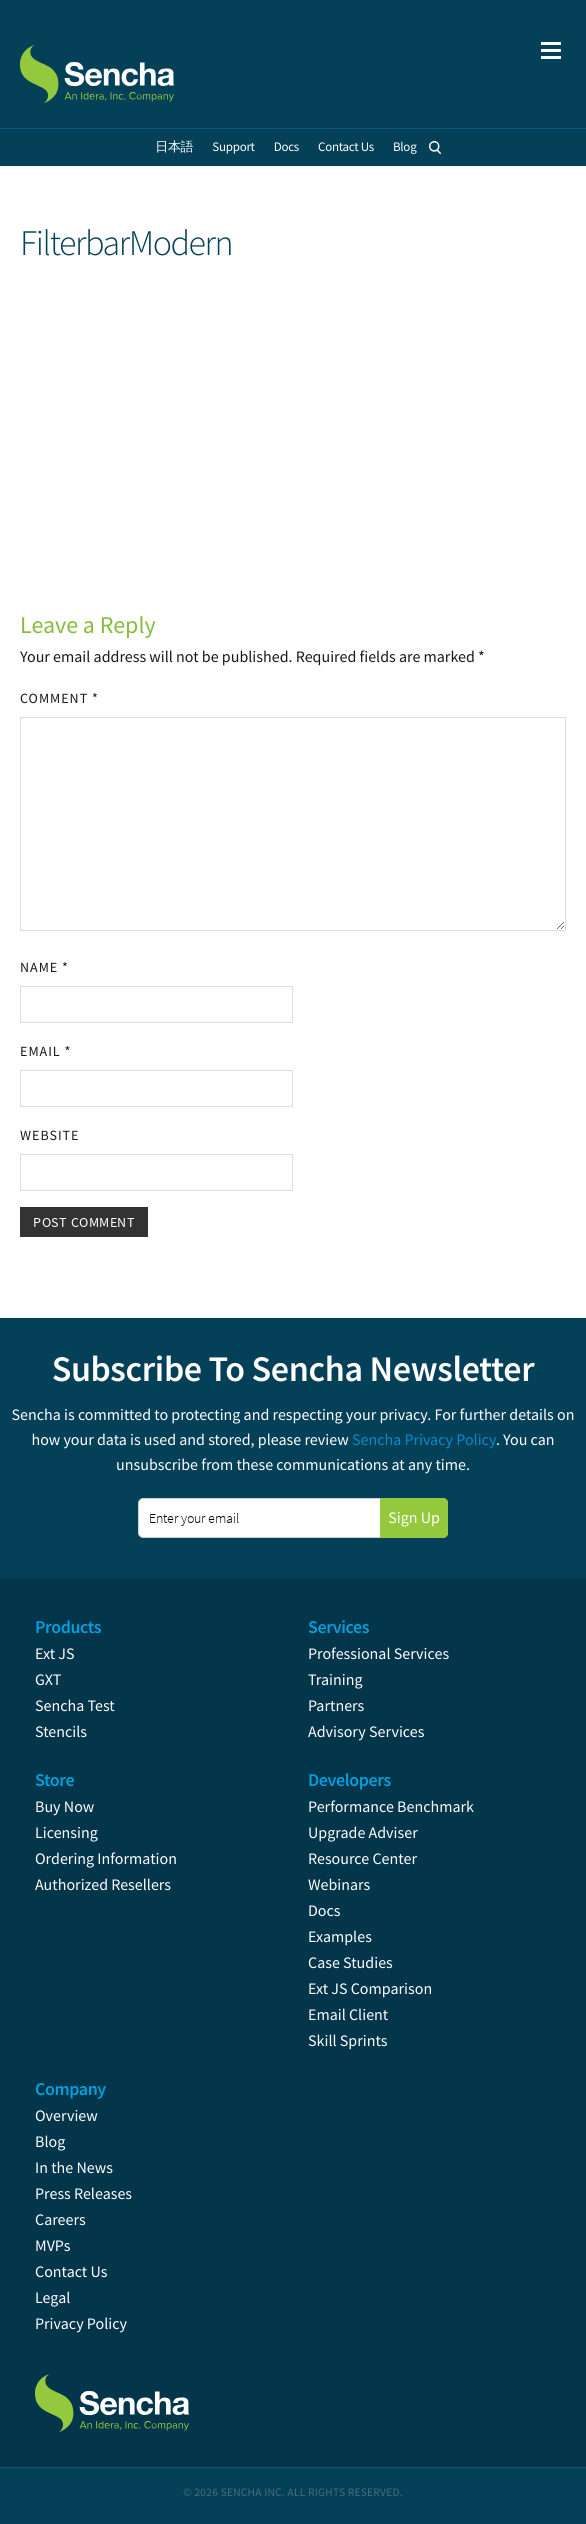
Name (44, 967)
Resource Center (362, 1859)
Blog (50, 2142)
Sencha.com (122, 64)
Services (338, 1626)
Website (49, 1135)
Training (335, 1680)
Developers (349, 1779)
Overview (66, 2116)
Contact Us (71, 2272)
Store (54, 1779)
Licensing (66, 1833)
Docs (324, 1911)
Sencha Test (75, 1706)
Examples (340, 1937)
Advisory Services (366, 1732)
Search (436, 147)
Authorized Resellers (103, 1885)
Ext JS (55, 1654)
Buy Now (64, 1807)
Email (45, 1051)
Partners (336, 1706)
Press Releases (83, 2194)
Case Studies (350, 1963)
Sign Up (414, 1518)
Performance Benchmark (391, 1807)
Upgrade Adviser (363, 1833)
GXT (48, 1680)
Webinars (339, 1885)
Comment (59, 698)
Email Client (348, 2015)
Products (68, 1626)
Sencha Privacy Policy (424, 1440)
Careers (60, 2220)
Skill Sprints (347, 2041)
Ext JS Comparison (370, 1989)
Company (70, 2088)
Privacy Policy (81, 2324)
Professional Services (378, 1654)
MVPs (52, 2246)
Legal (52, 2298)
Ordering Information (106, 1859)
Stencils (61, 1732)
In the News (74, 2168)
